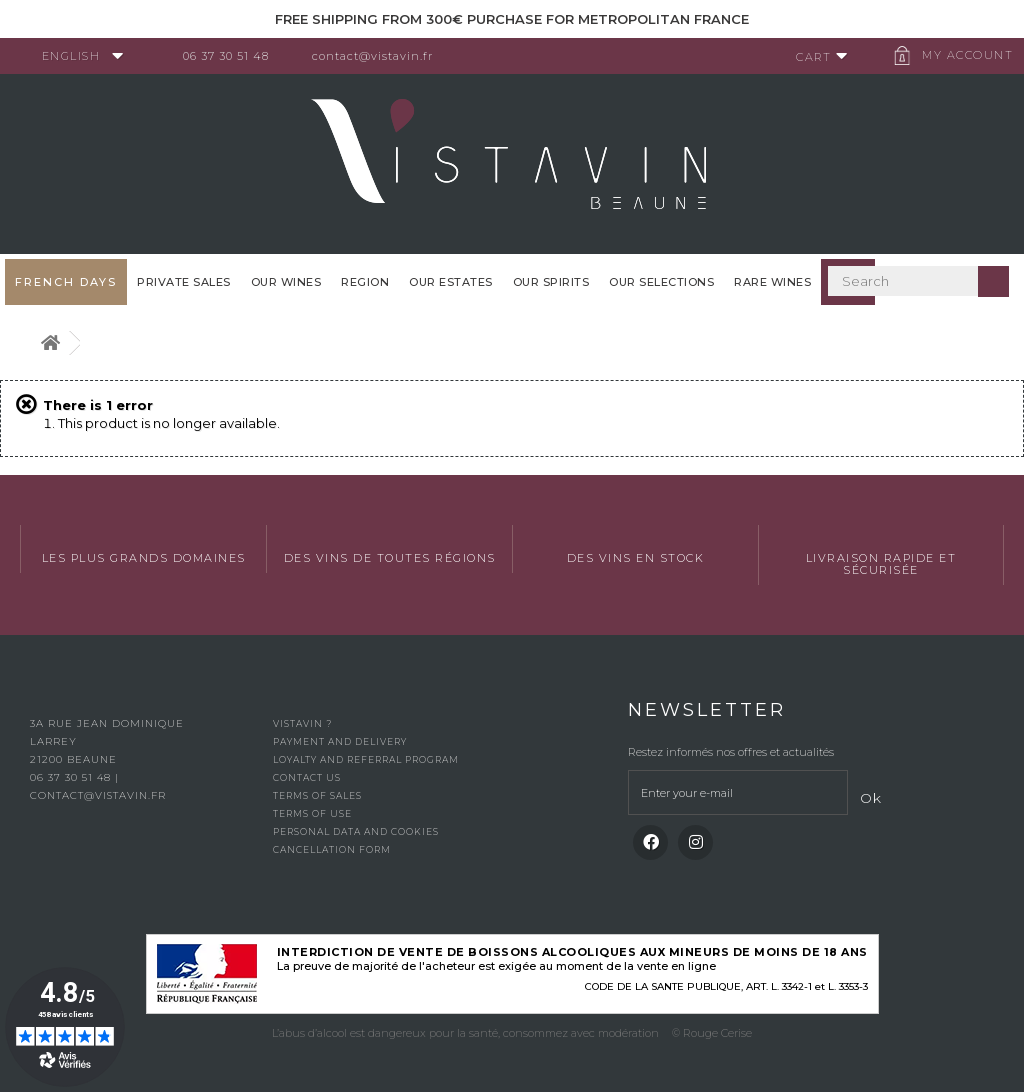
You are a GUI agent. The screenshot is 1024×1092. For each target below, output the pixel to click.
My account (959, 55)
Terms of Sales (317, 795)
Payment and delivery (340, 741)
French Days (66, 282)
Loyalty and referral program (366, 759)
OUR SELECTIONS (661, 282)
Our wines (286, 282)
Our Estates (451, 282)
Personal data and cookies (356, 831)
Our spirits (551, 282)
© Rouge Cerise (712, 1033)
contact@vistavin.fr (380, 56)
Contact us (307, 777)
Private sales (184, 282)
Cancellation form (332, 849)
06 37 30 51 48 (234, 56)
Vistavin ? (302, 723)
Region (365, 282)
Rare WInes (772, 282)
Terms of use (312, 813)
